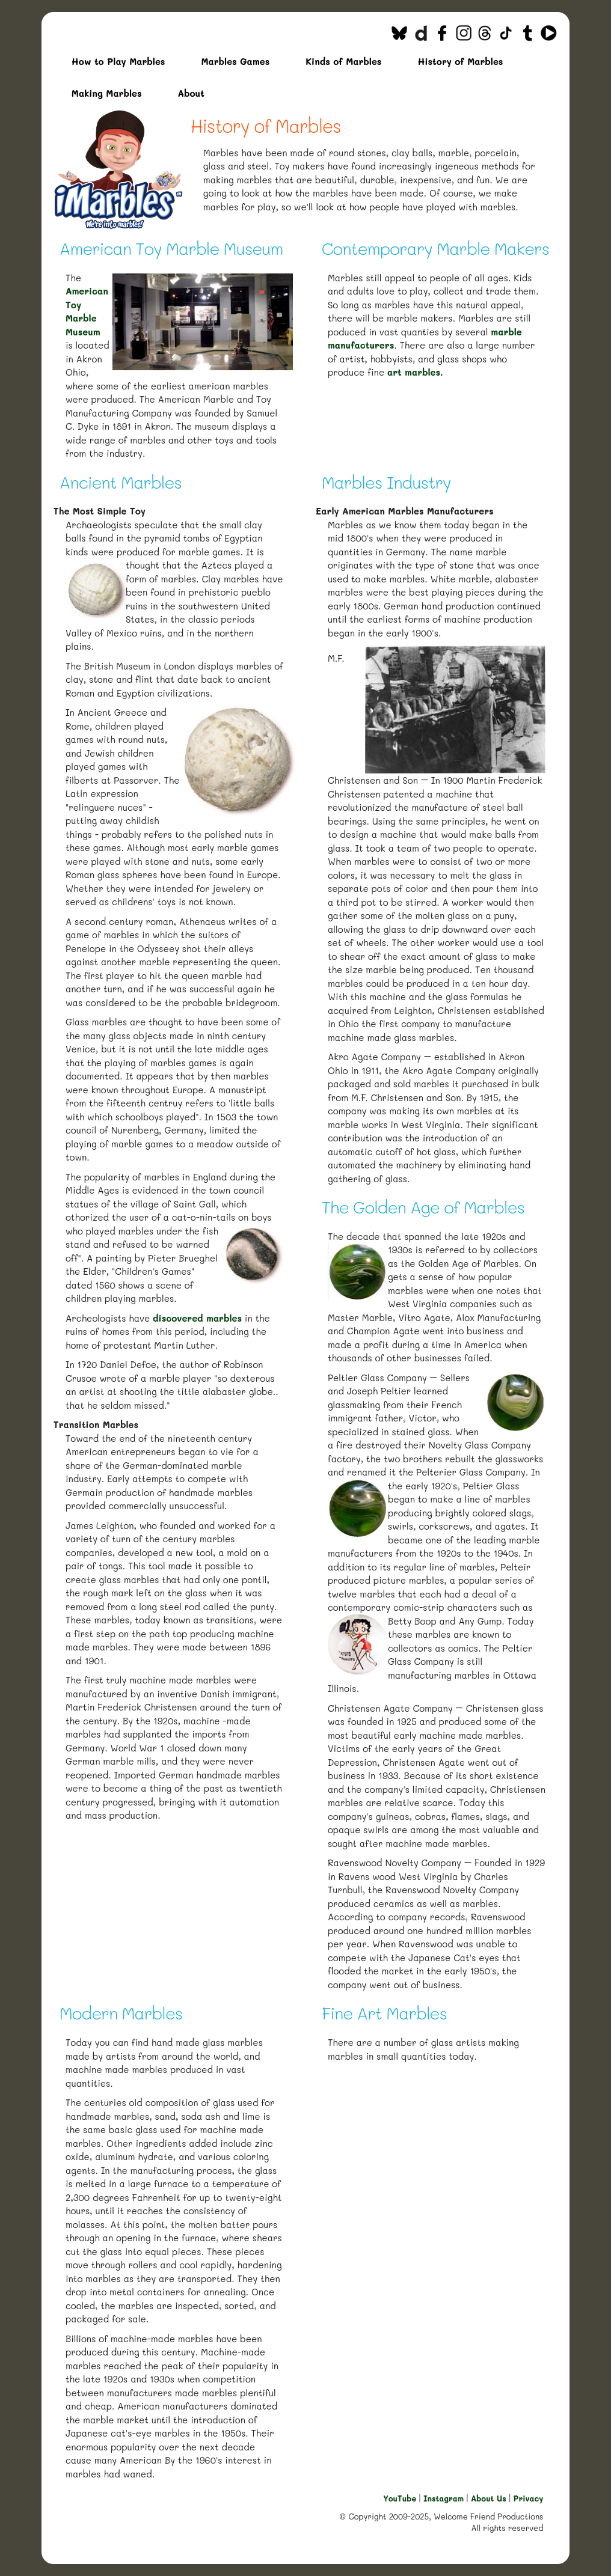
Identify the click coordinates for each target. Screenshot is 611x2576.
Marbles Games (235, 61)
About (191, 93)
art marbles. (415, 372)
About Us (488, 2498)
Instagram (443, 2498)
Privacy (529, 2498)
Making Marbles (107, 93)
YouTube (399, 2498)
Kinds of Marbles (343, 61)
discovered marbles (197, 1318)
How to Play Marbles (118, 61)
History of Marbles (460, 61)
